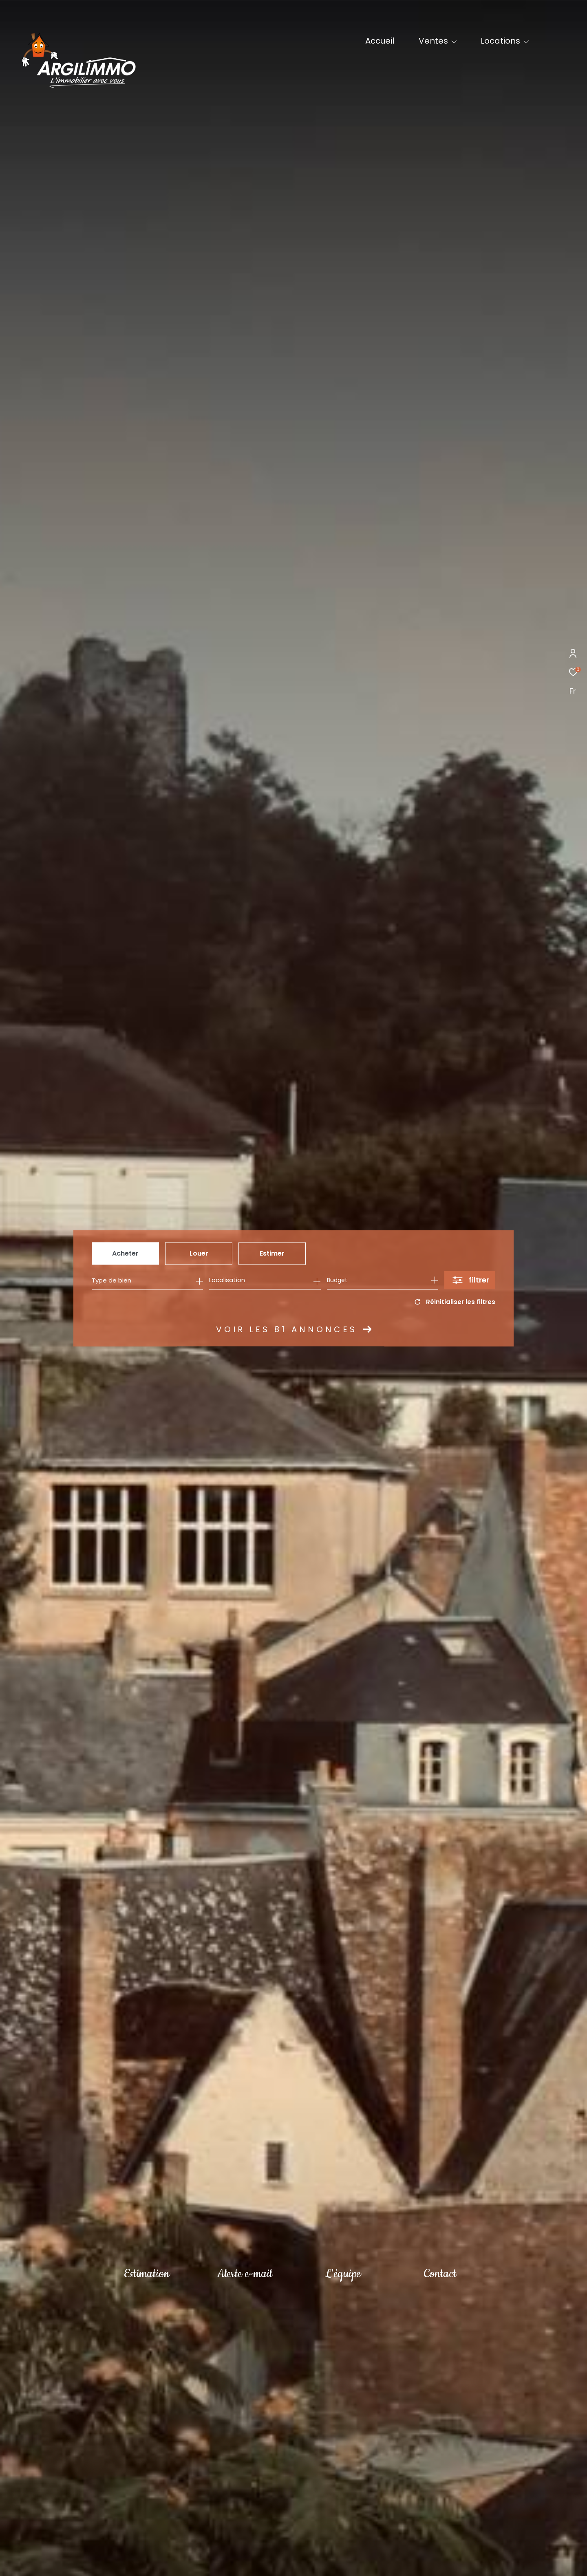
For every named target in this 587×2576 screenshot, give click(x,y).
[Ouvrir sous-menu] (454, 42)
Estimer (272, 1253)
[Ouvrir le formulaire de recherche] (469, 1280)
